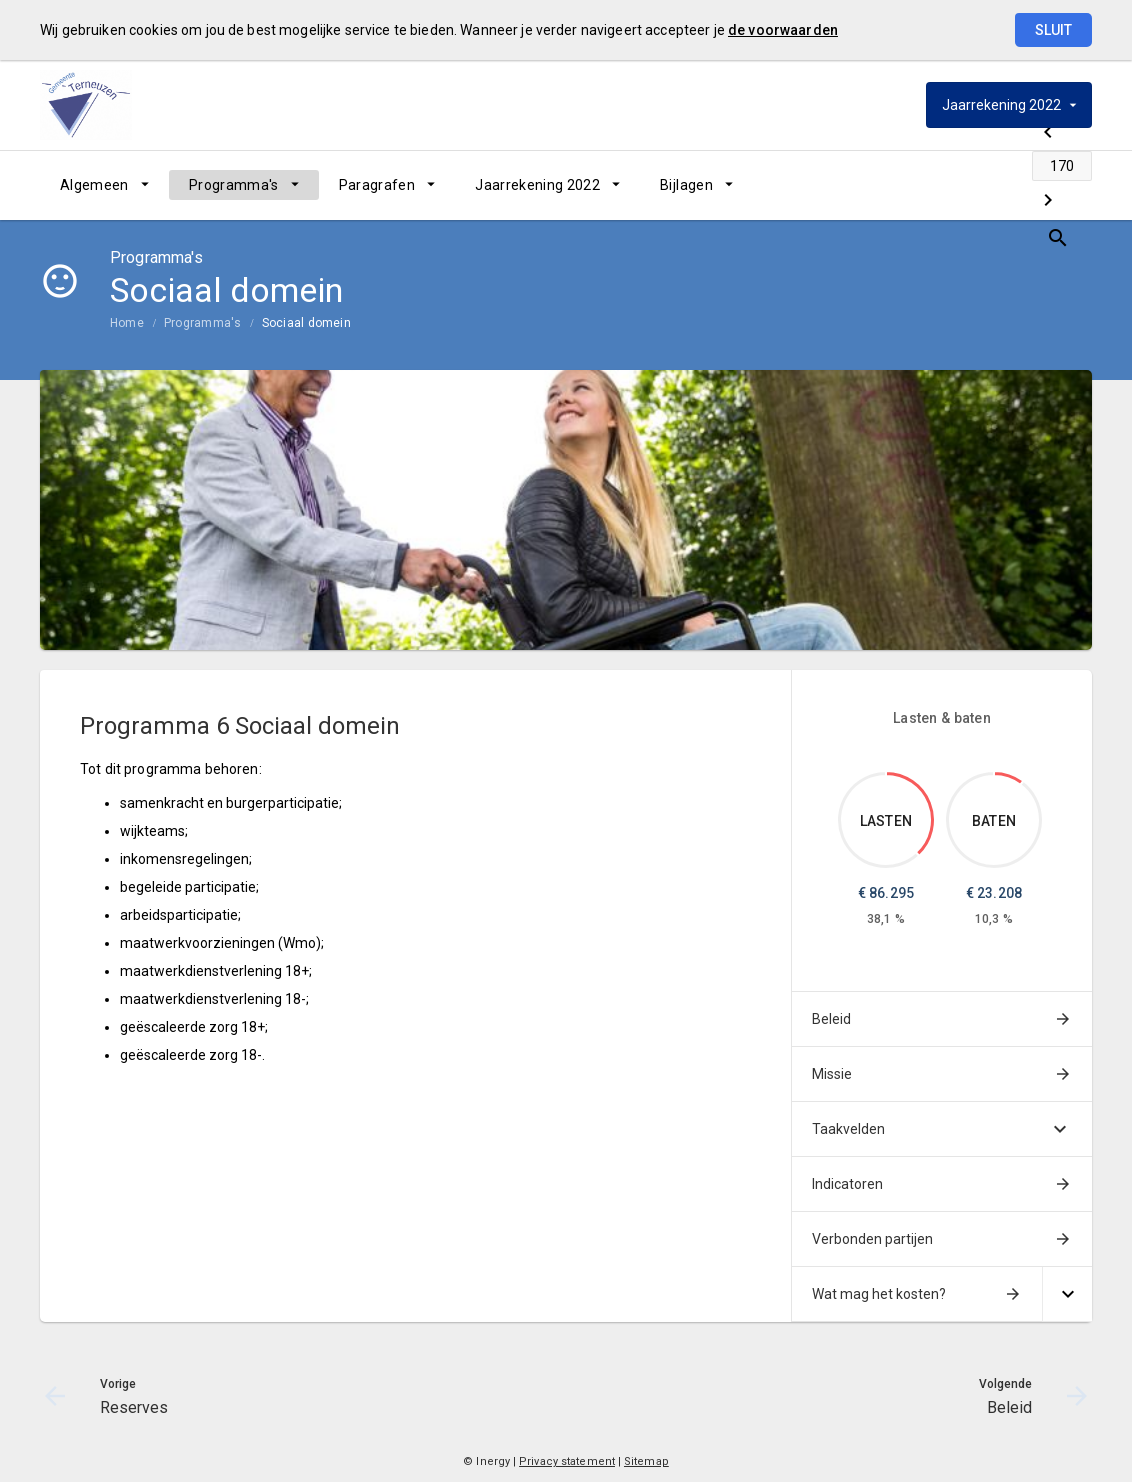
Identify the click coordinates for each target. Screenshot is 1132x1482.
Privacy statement (567, 1461)
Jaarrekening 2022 (537, 185)
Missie (832, 1074)
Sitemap (646, 1461)
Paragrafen (377, 185)
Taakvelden (848, 1129)
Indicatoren (847, 1184)
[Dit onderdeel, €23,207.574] (1008, 778)
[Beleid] (1024, 185)
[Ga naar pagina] (972, 185)
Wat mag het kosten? (879, 1294)
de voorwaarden (783, 30)
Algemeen (94, 185)
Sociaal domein (306, 323)
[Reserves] (919, 185)
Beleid (831, 1019)
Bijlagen (686, 185)
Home (127, 323)
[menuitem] (104, 185)
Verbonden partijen (872, 1239)
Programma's (234, 185)
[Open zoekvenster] (1069, 185)
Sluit (1053, 30)
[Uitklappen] (1067, 1294)
